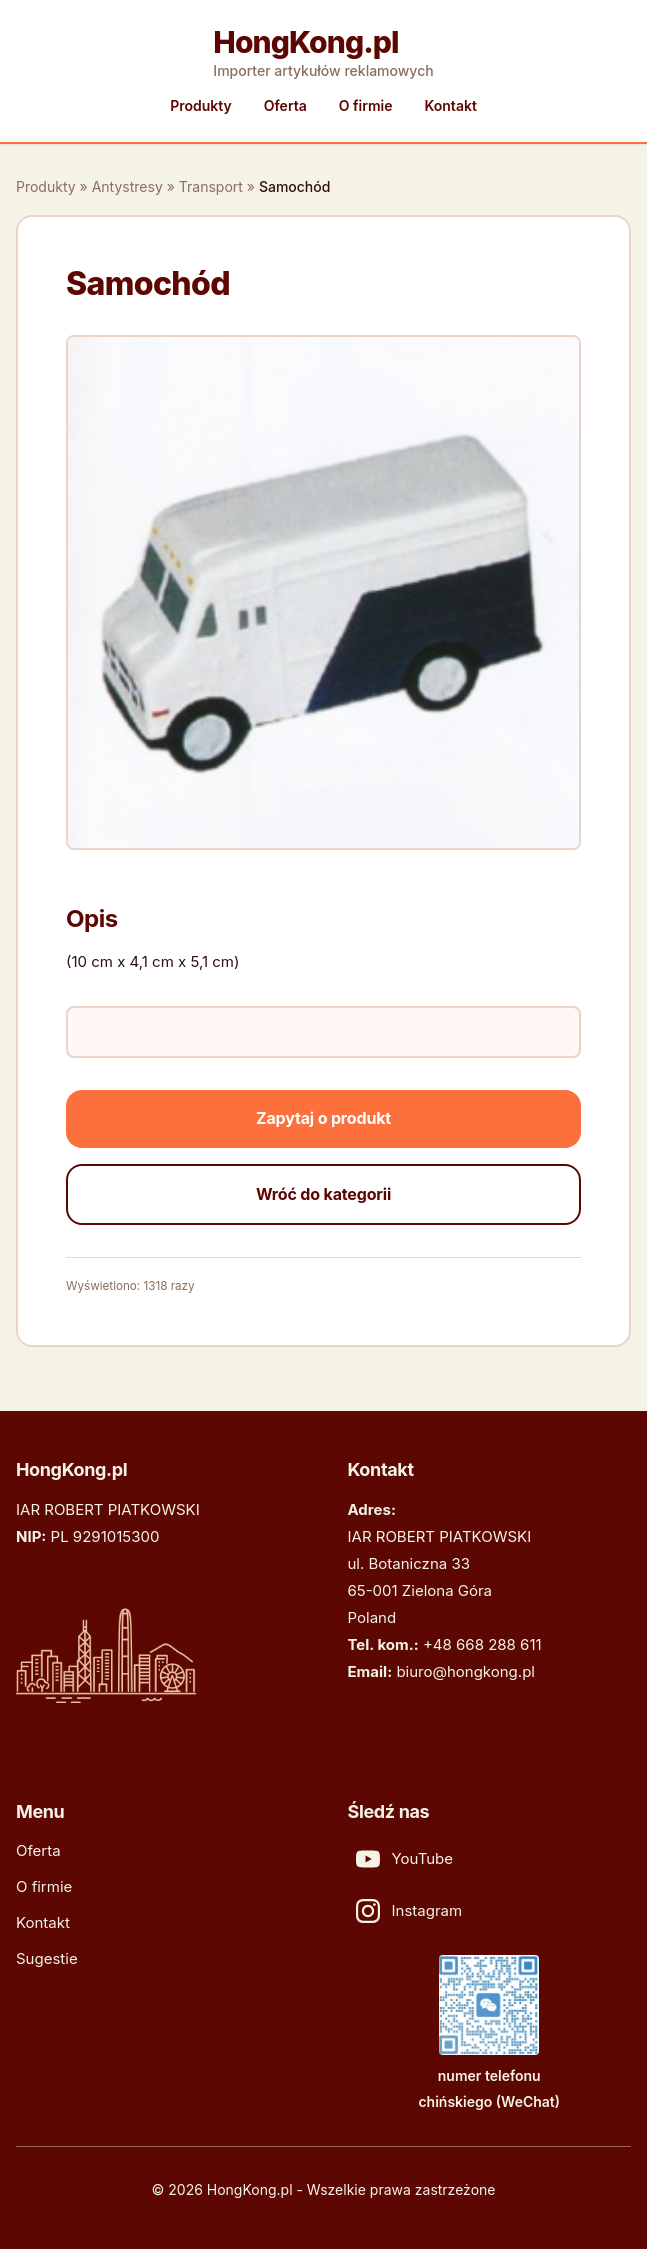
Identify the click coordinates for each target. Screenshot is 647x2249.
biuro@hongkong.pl (465, 1671)
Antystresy (127, 186)
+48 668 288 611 (482, 1644)
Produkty (201, 105)
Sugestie (47, 1958)
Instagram (409, 1911)
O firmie (366, 105)
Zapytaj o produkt (323, 1118)
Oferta (285, 105)
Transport (211, 186)
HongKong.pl (305, 42)
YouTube (405, 1859)
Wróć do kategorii (323, 1194)
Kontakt (450, 105)
